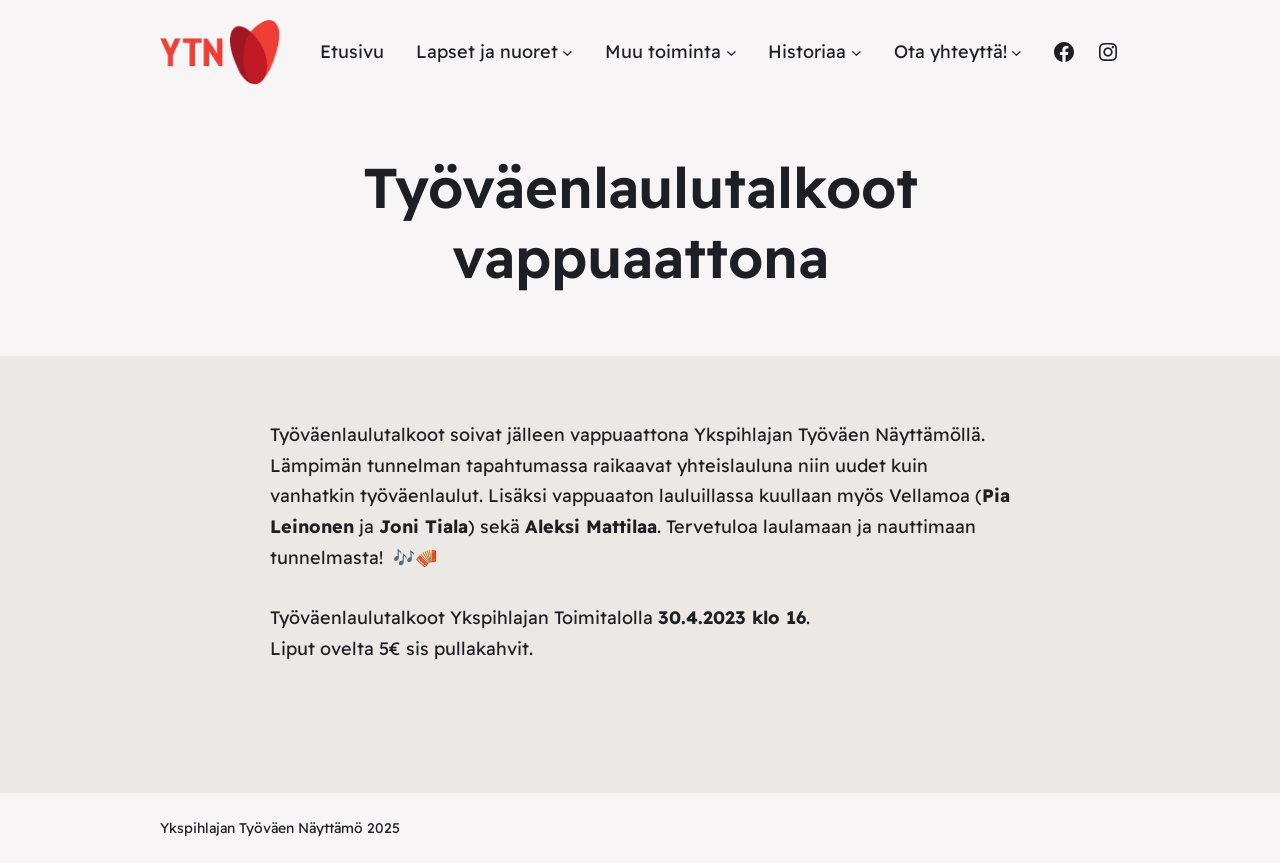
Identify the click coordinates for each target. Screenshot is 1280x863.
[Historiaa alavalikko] (856, 52)
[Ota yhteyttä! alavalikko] (1016, 52)
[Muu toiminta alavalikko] (731, 52)
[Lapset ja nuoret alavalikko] (567, 52)
